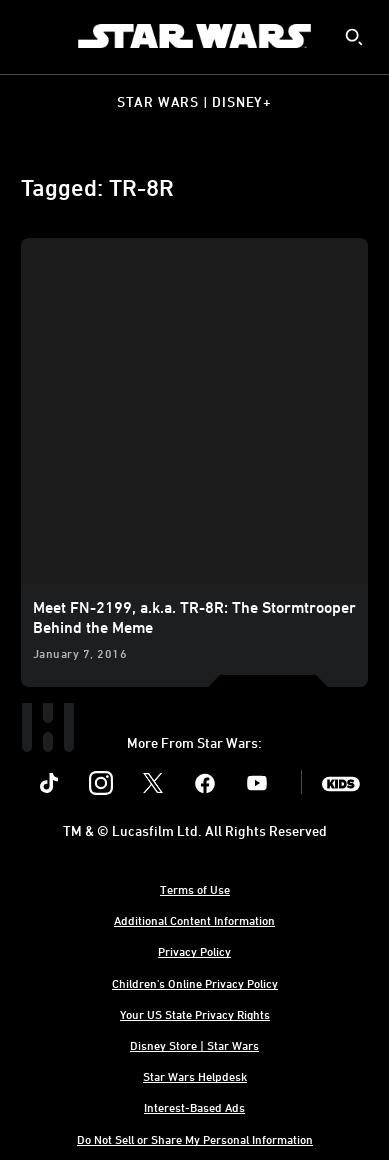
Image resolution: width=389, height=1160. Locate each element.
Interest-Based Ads (194, 1107)
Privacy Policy (194, 951)
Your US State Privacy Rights (195, 1014)
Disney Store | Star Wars (194, 1045)
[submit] (354, 37)
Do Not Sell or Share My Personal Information (195, 1139)
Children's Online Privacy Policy (195, 983)
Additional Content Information (194, 920)
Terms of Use (195, 889)
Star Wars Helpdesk (195, 1076)
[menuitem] (32, 36)
